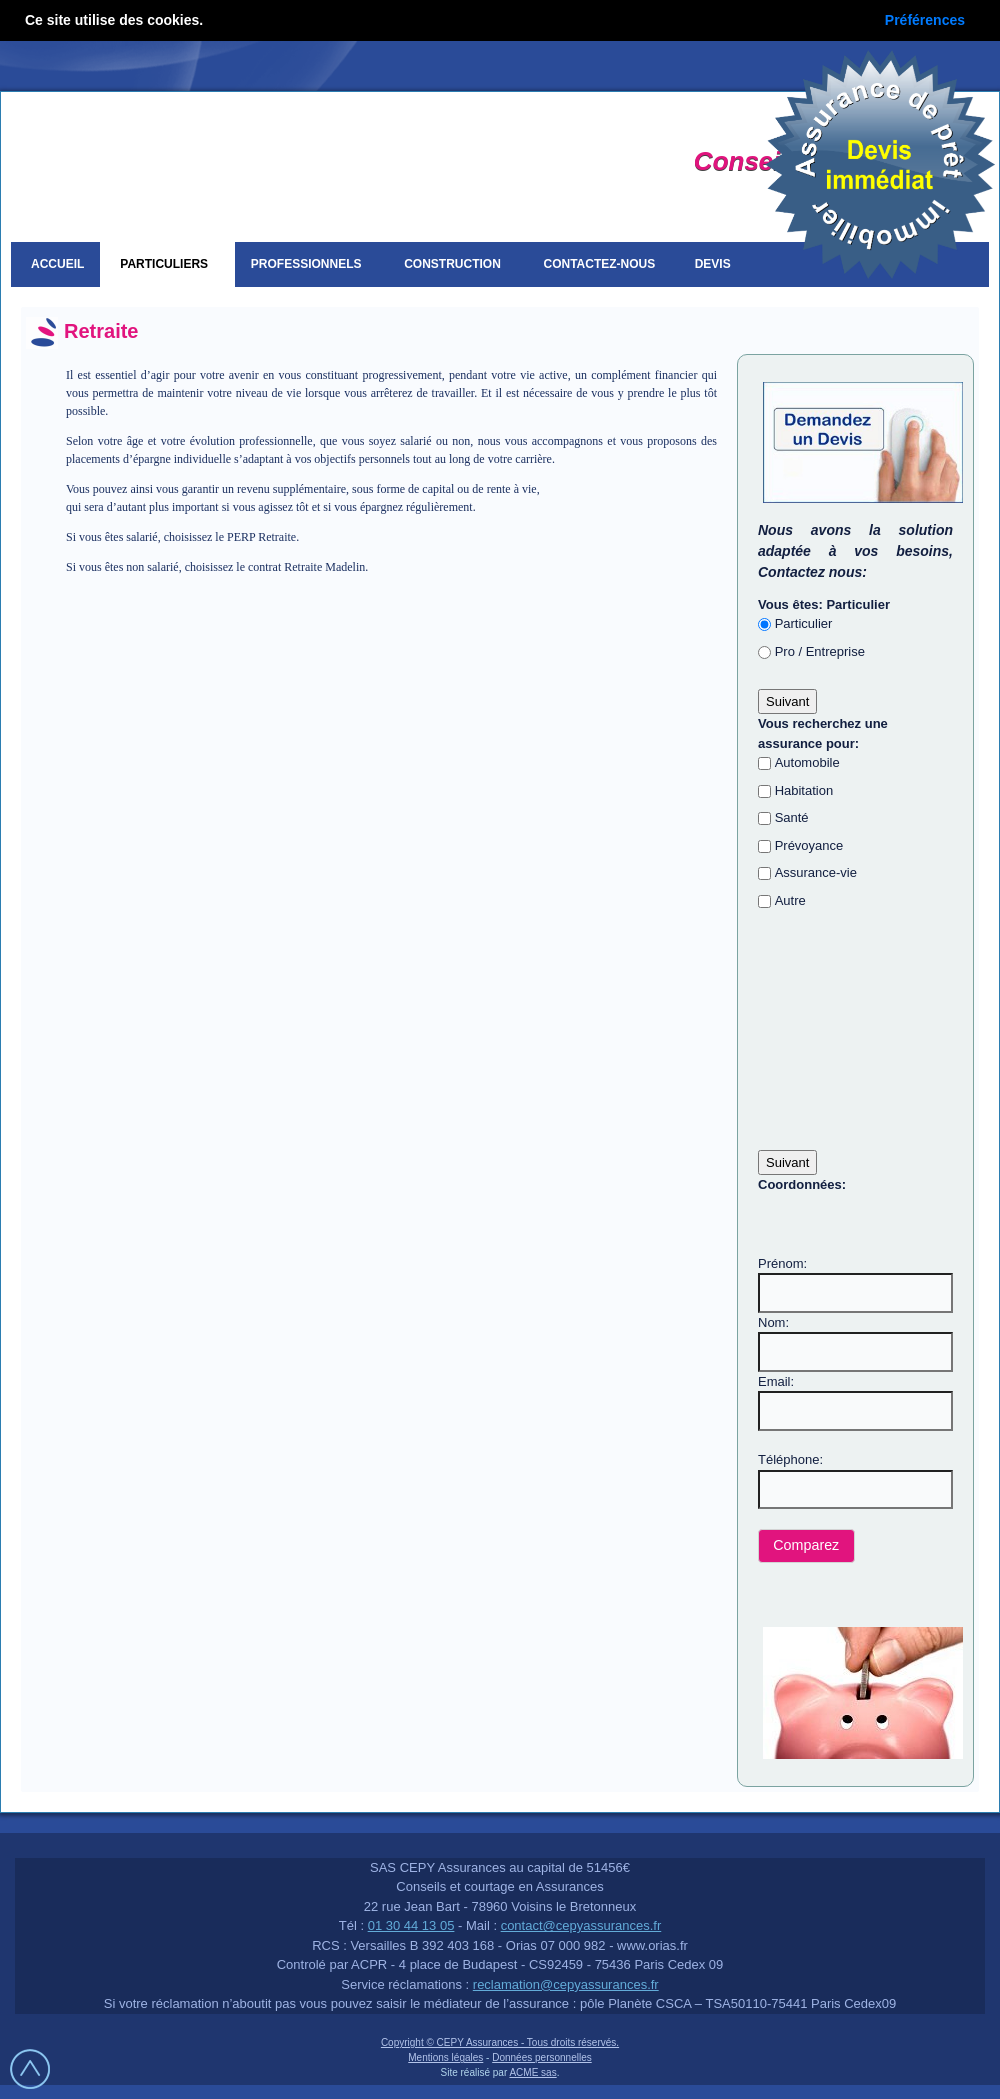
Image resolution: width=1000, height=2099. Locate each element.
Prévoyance (809, 845)
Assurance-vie (816, 872)
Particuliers (167, 264)
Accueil (57, 264)
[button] (806, 1546)
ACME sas (532, 2072)
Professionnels (309, 264)
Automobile (807, 762)
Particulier (804, 623)
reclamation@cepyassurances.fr (566, 1984)
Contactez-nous (600, 264)
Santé (792, 817)
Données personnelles (542, 2057)
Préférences (925, 20)
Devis (716, 264)
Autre (790, 900)
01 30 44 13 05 (411, 1925)
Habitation (804, 790)
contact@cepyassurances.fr (581, 1925)
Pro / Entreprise (820, 651)
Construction (455, 264)
